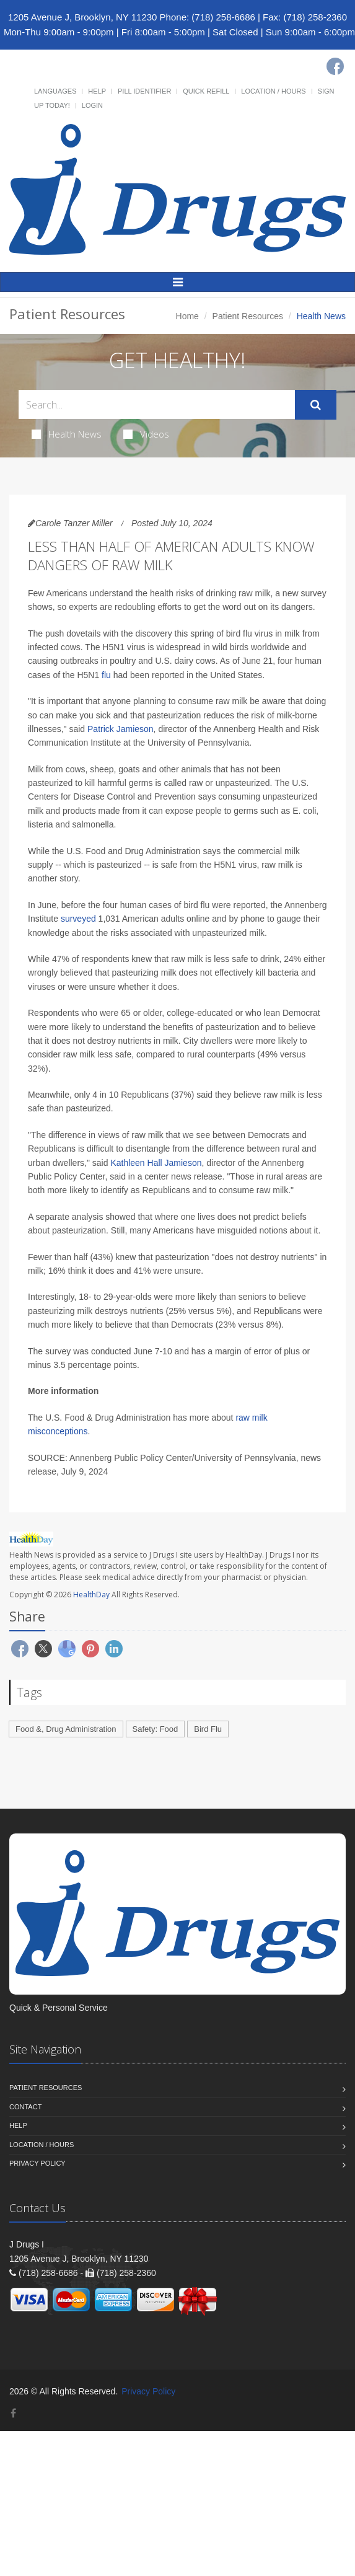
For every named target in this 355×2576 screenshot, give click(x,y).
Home (187, 316)
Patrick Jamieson (120, 729)
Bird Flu (208, 1729)
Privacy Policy (37, 2163)
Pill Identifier (144, 91)
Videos (146, 434)
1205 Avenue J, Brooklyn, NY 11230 (82, 17)
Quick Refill (206, 91)
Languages (55, 91)
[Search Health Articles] (157, 404)
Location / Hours (273, 91)
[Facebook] (335, 66)
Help (97, 91)
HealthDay (91, 1594)
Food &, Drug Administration (65, 1729)
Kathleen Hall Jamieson (155, 1163)
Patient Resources (248, 316)
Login (92, 105)
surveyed (78, 919)
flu (106, 675)
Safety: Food (155, 1729)
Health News (67, 434)
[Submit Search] (315, 405)
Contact (25, 2107)
